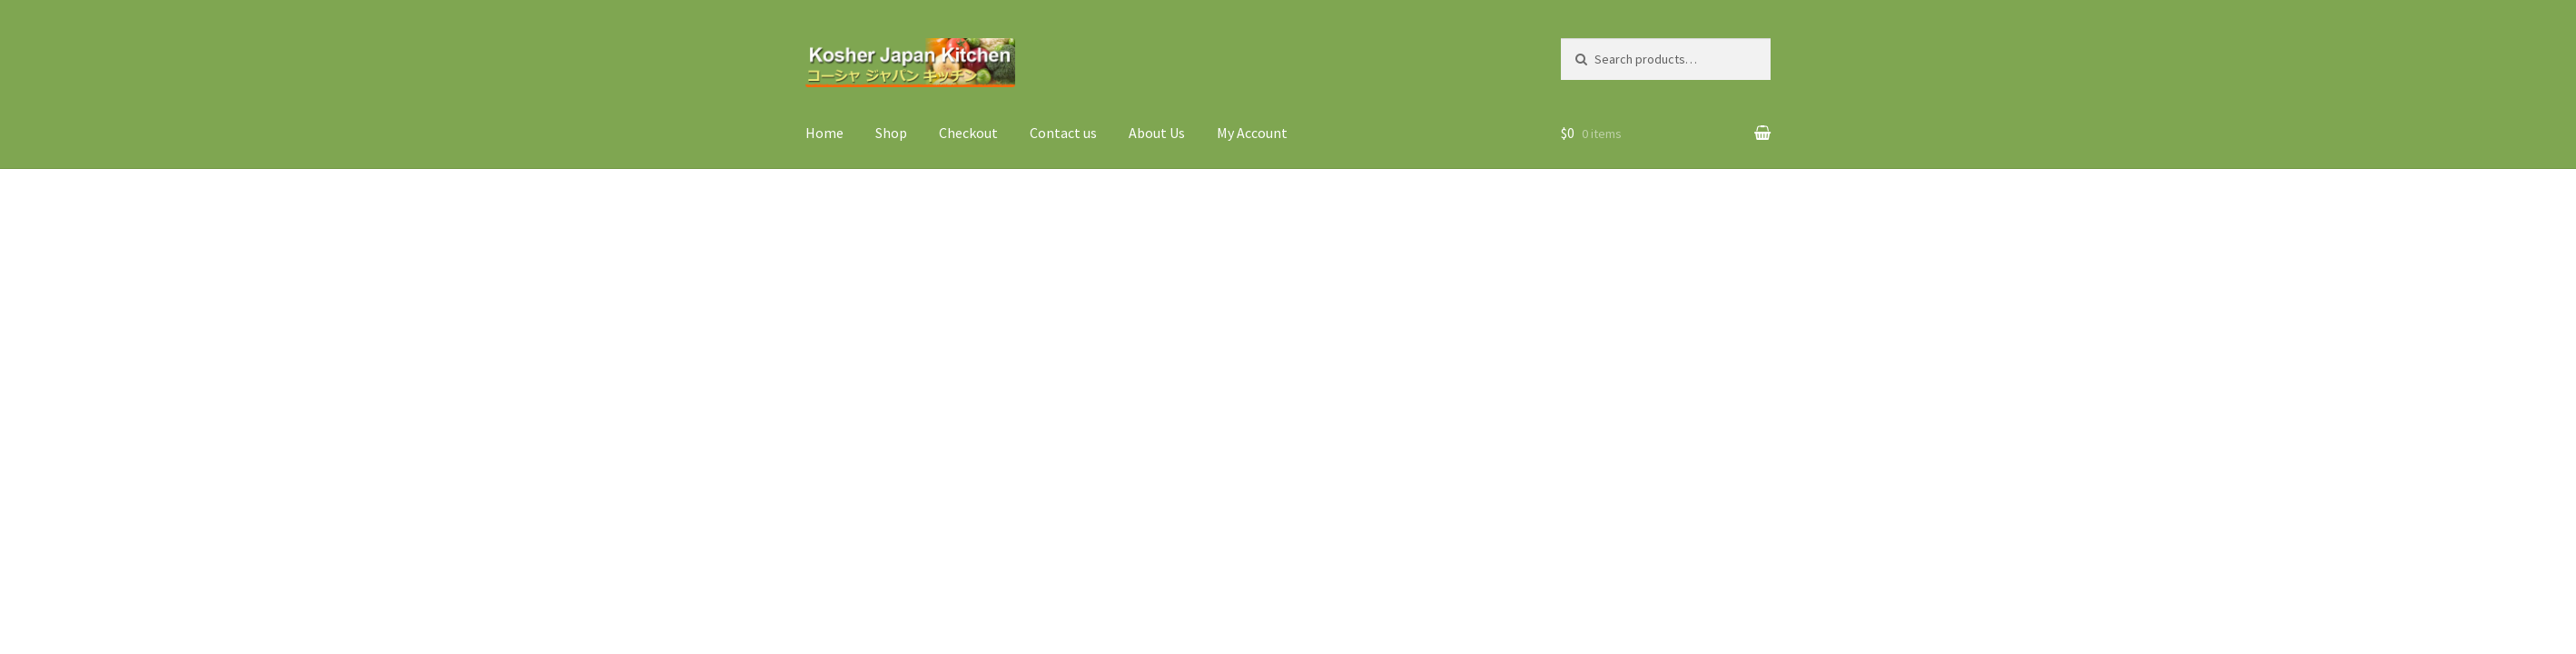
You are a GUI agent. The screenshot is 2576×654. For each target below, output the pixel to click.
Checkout (968, 133)
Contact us (1063, 133)
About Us (1157, 133)
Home (824, 133)
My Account (1252, 133)
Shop (891, 133)
